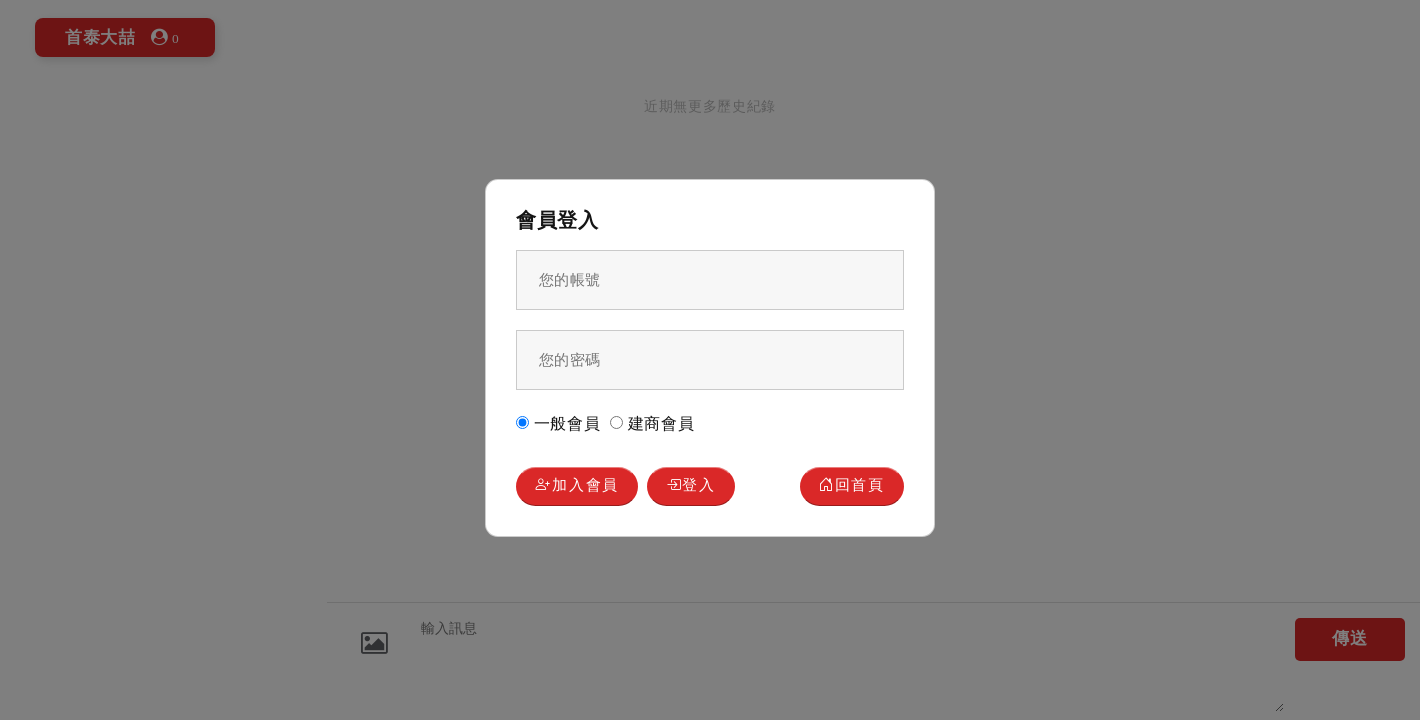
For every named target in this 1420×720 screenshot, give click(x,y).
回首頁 (851, 486)
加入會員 (577, 486)
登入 (693, 486)
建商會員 (652, 422)
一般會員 (558, 422)
